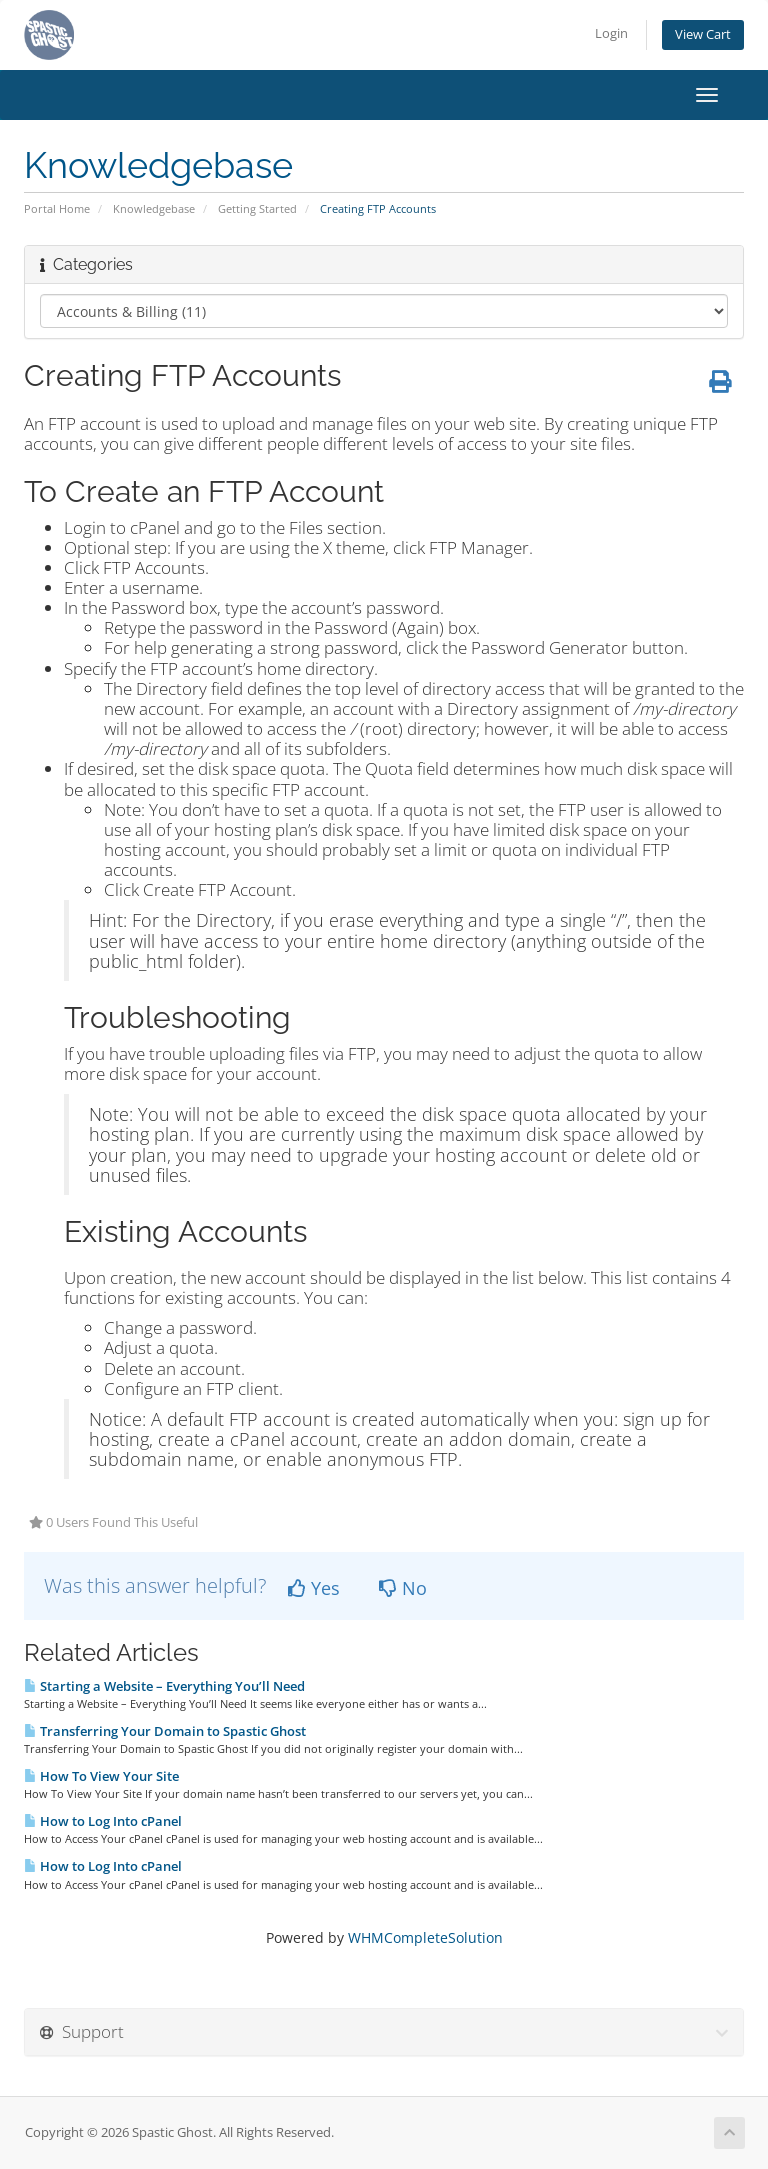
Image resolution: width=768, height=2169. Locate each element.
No (403, 1588)
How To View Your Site (101, 1776)
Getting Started (257, 208)
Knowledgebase (154, 208)
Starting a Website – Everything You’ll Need (164, 1686)
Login (611, 33)
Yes (314, 1588)
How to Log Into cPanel (103, 1821)
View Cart (703, 34)
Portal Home (57, 208)
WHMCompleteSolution (425, 1937)
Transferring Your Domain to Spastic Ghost (165, 1731)
